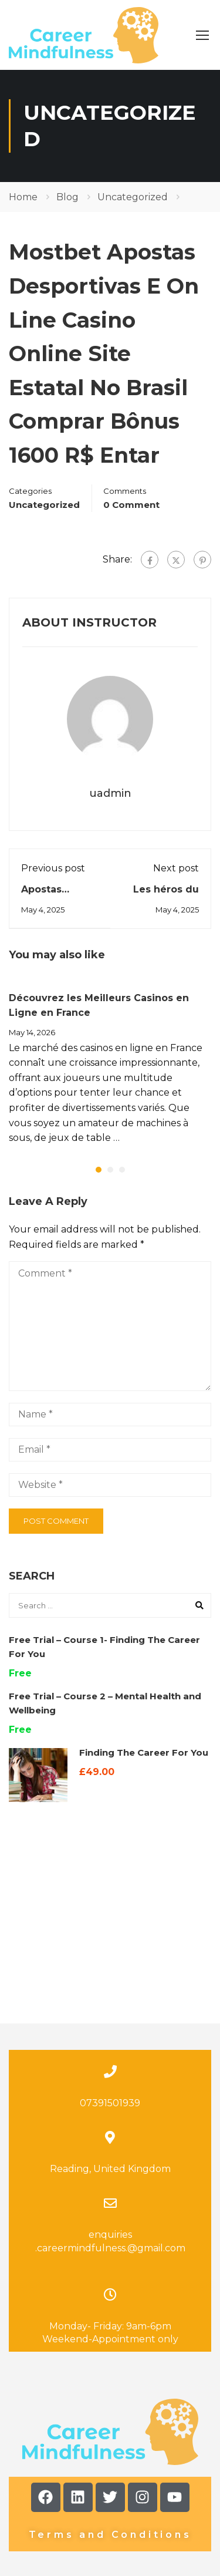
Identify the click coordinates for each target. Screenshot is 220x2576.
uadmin (110, 793)
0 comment (131, 504)
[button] (98, 1170)
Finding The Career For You (143, 1752)
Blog (67, 197)
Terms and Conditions (110, 2424)
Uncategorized (132, 197)
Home (23, 197)
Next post (176, 868)
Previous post (53, 868)
